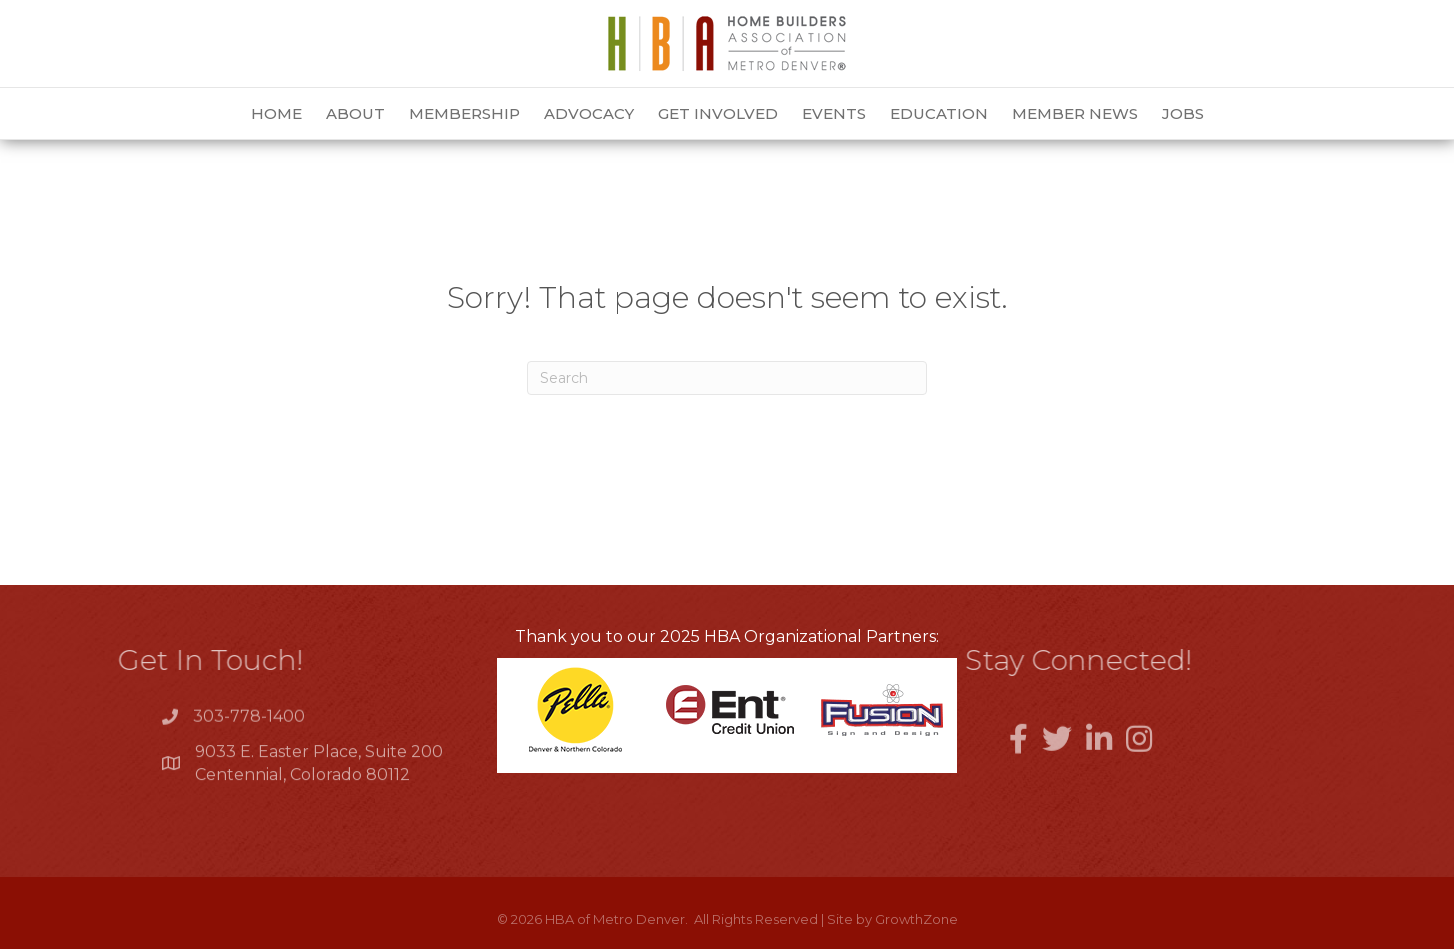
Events (834, 113)
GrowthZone (916, 919)
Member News (1075, 113)
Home (276, 113)
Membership (464, 113)
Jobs (1183, 113)
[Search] (727, 378)
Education (939, 113)
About (355, 113)
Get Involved (718, 113)
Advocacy (589, 113)
